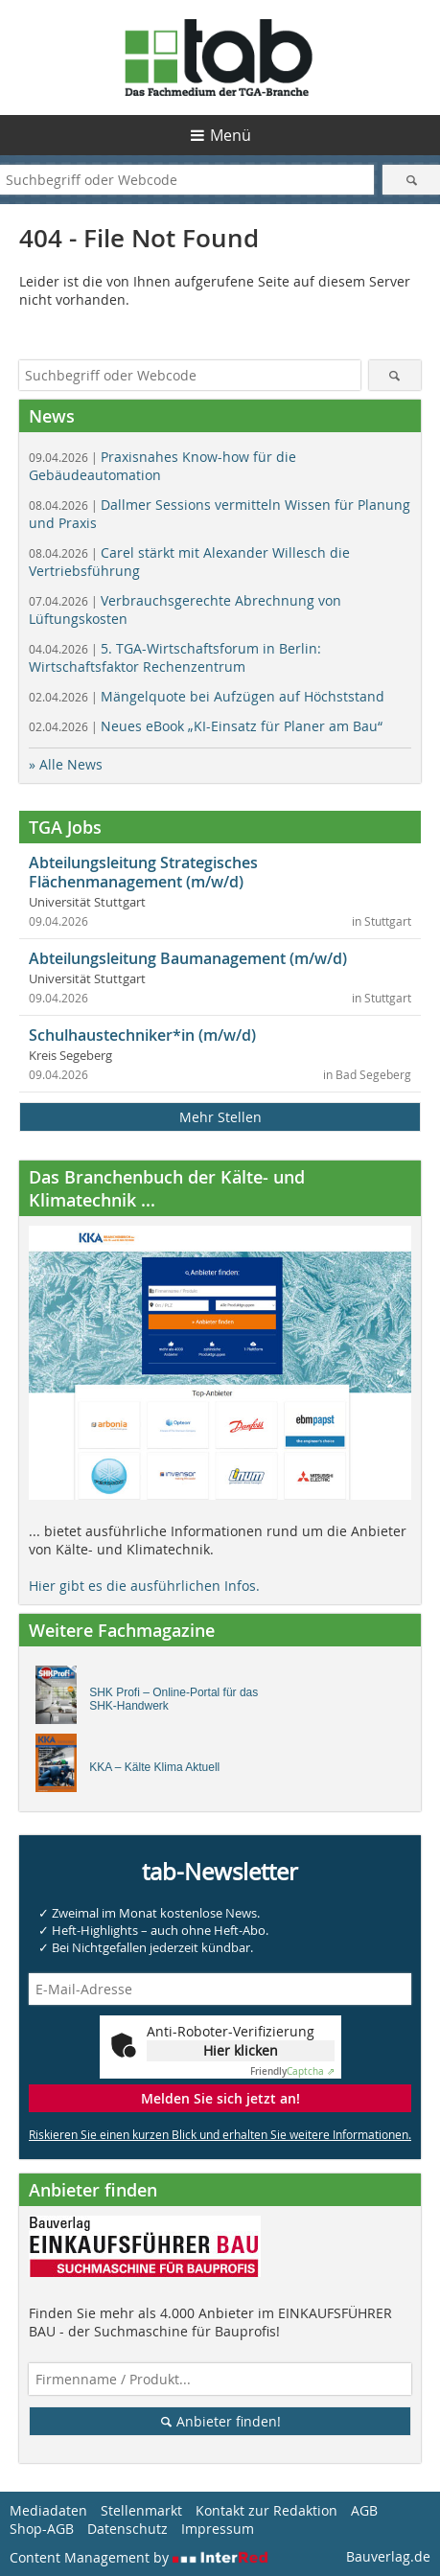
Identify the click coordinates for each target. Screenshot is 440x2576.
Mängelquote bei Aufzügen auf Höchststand (206, 696)
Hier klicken (240, 2050)
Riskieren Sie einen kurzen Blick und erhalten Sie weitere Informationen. (220, 2134)
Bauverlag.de (388, 2556)
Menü (230, 135)
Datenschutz (127, 2528)
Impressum (217, 2528)
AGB (364, 2510)
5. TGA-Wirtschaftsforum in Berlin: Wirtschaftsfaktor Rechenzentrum (175, 657)
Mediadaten (48, 2510)
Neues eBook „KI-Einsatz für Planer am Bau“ (205, 726)
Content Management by (139, 2557)
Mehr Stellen (220, 1117)
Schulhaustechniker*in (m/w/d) (142, 1035)
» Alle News (66, 764)
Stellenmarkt (141, 2510)
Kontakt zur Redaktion (266, 2510)
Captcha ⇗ (292, 2071)
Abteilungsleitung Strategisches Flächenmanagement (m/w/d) (143, 872)
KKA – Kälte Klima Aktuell (154, 1767)
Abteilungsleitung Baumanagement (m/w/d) (188, 958)
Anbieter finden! (220, 2421)
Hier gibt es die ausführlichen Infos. (144, 1585)
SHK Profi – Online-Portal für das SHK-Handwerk (173, 1699)
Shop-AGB (42, 2528)
